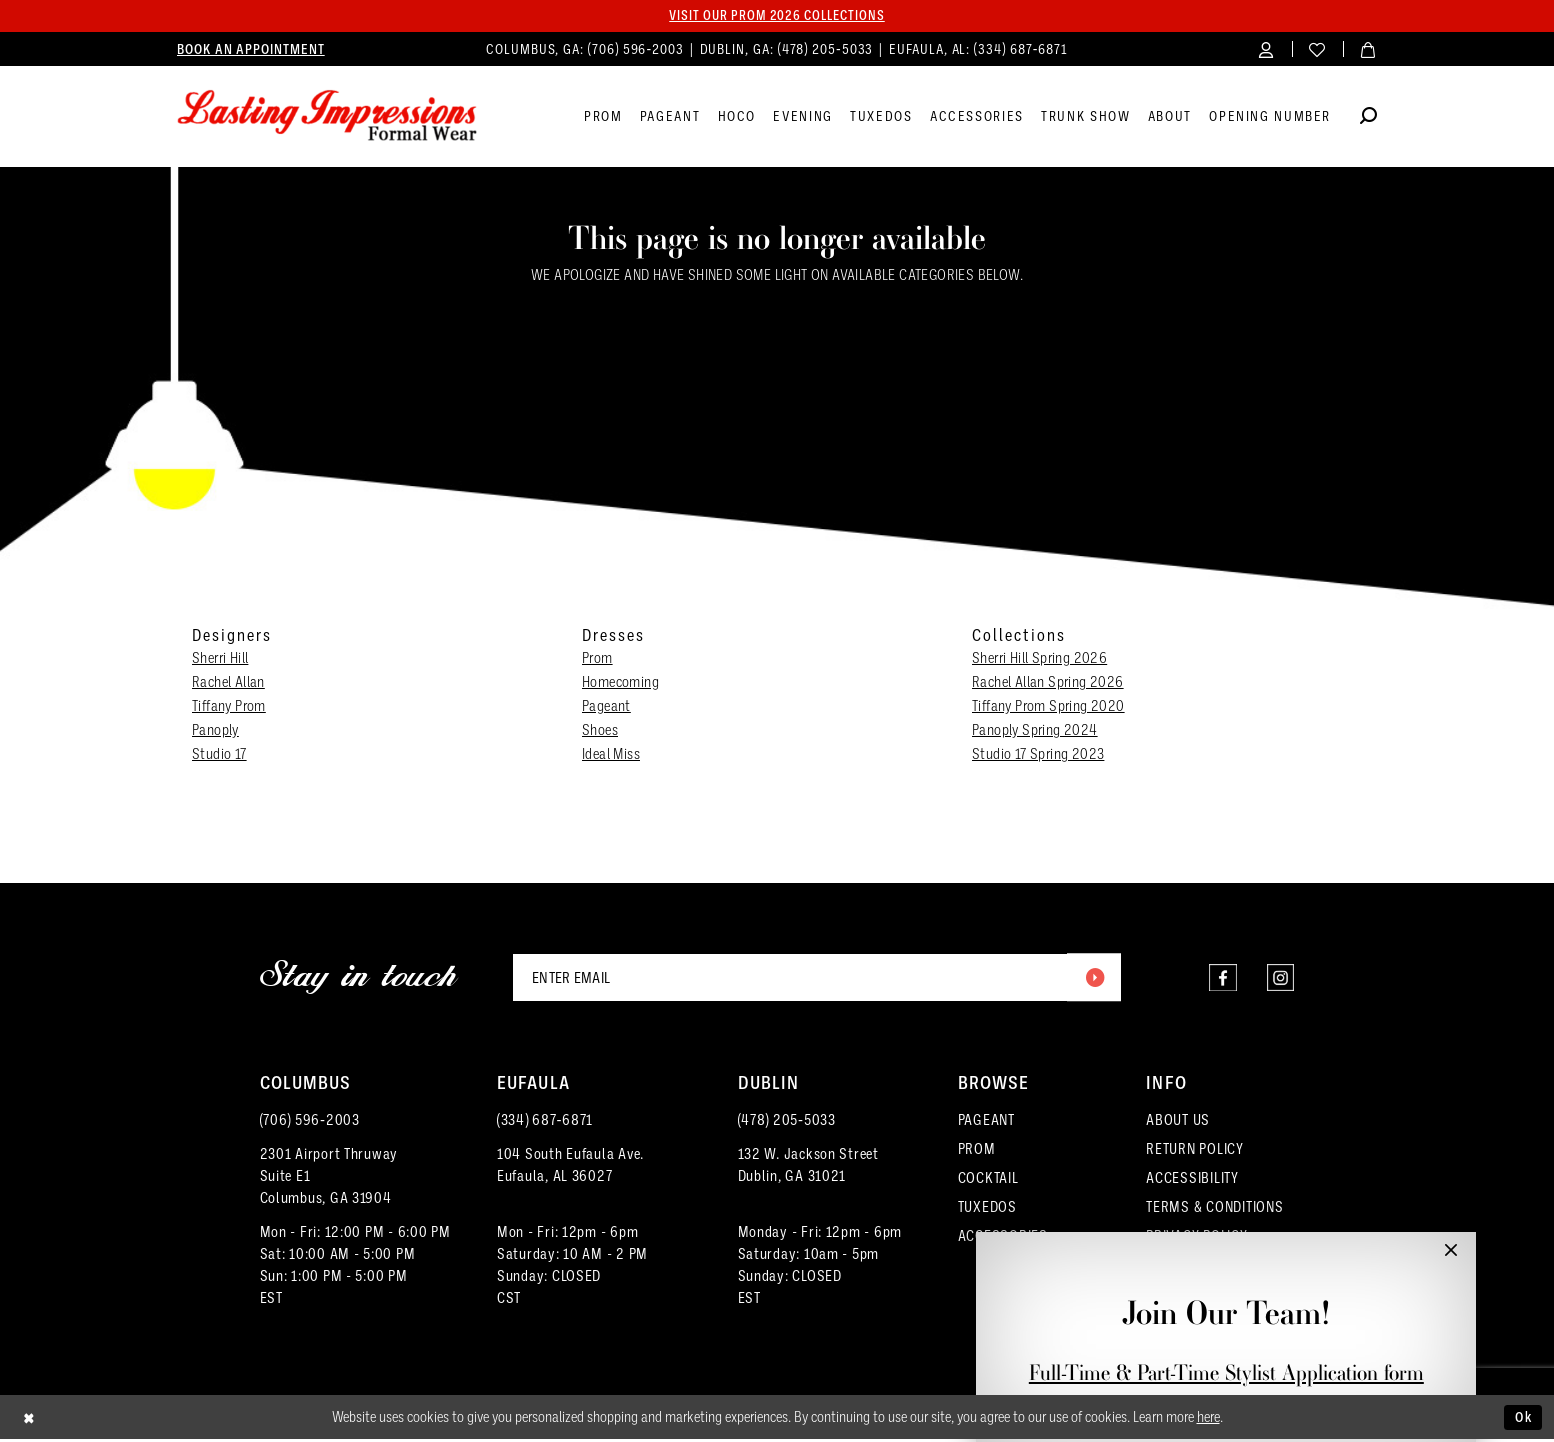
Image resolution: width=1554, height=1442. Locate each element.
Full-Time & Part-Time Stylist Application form (1226, 1372)
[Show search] (1368, 119)
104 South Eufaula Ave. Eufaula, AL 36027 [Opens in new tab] (570, 1168)
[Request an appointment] (251, 50)
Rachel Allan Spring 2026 (1048, 683)
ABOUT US (1178, 1123)
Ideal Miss (611, 755)
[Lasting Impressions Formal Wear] (327, 117)
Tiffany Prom (229, 707)
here (1208, 1420)
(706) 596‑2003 (310, 1123)
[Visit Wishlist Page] (1317, 49)
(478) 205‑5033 (787, 1123)
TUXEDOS (987, 1210)
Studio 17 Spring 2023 (1038, 755)
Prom (597, 659)
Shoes (600, 731)
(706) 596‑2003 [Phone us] (638, 49)
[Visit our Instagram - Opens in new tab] (1278, 979)
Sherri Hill (220, 659)
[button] (1266, 49)
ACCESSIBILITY (1192, 1181)
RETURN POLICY (1195, 1152)
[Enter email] (817, 979)
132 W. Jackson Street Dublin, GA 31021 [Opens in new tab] (808, 1168)
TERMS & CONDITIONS (1214, 1210)
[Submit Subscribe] (1093, 979)
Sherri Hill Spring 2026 (1039, 659)
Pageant (606, 707)
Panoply (215, 731)
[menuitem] (251, 50)
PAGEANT (986, 1123)
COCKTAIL (988, 1181)
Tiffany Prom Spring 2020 (1048, 707)
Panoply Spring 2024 (1035, 731)
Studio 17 (219, 755)
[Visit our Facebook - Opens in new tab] (1217, 979)
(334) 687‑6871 (545, 1123)
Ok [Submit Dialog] (1522, 1419)
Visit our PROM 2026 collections (777, 16)
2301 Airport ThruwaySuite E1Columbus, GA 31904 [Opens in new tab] (329, 1179)
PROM (977, 1152)
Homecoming (620, 683)
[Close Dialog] (30, 1420)
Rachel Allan (228, 683)
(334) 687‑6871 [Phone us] (1021, 49)
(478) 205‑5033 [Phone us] (828, 49)
